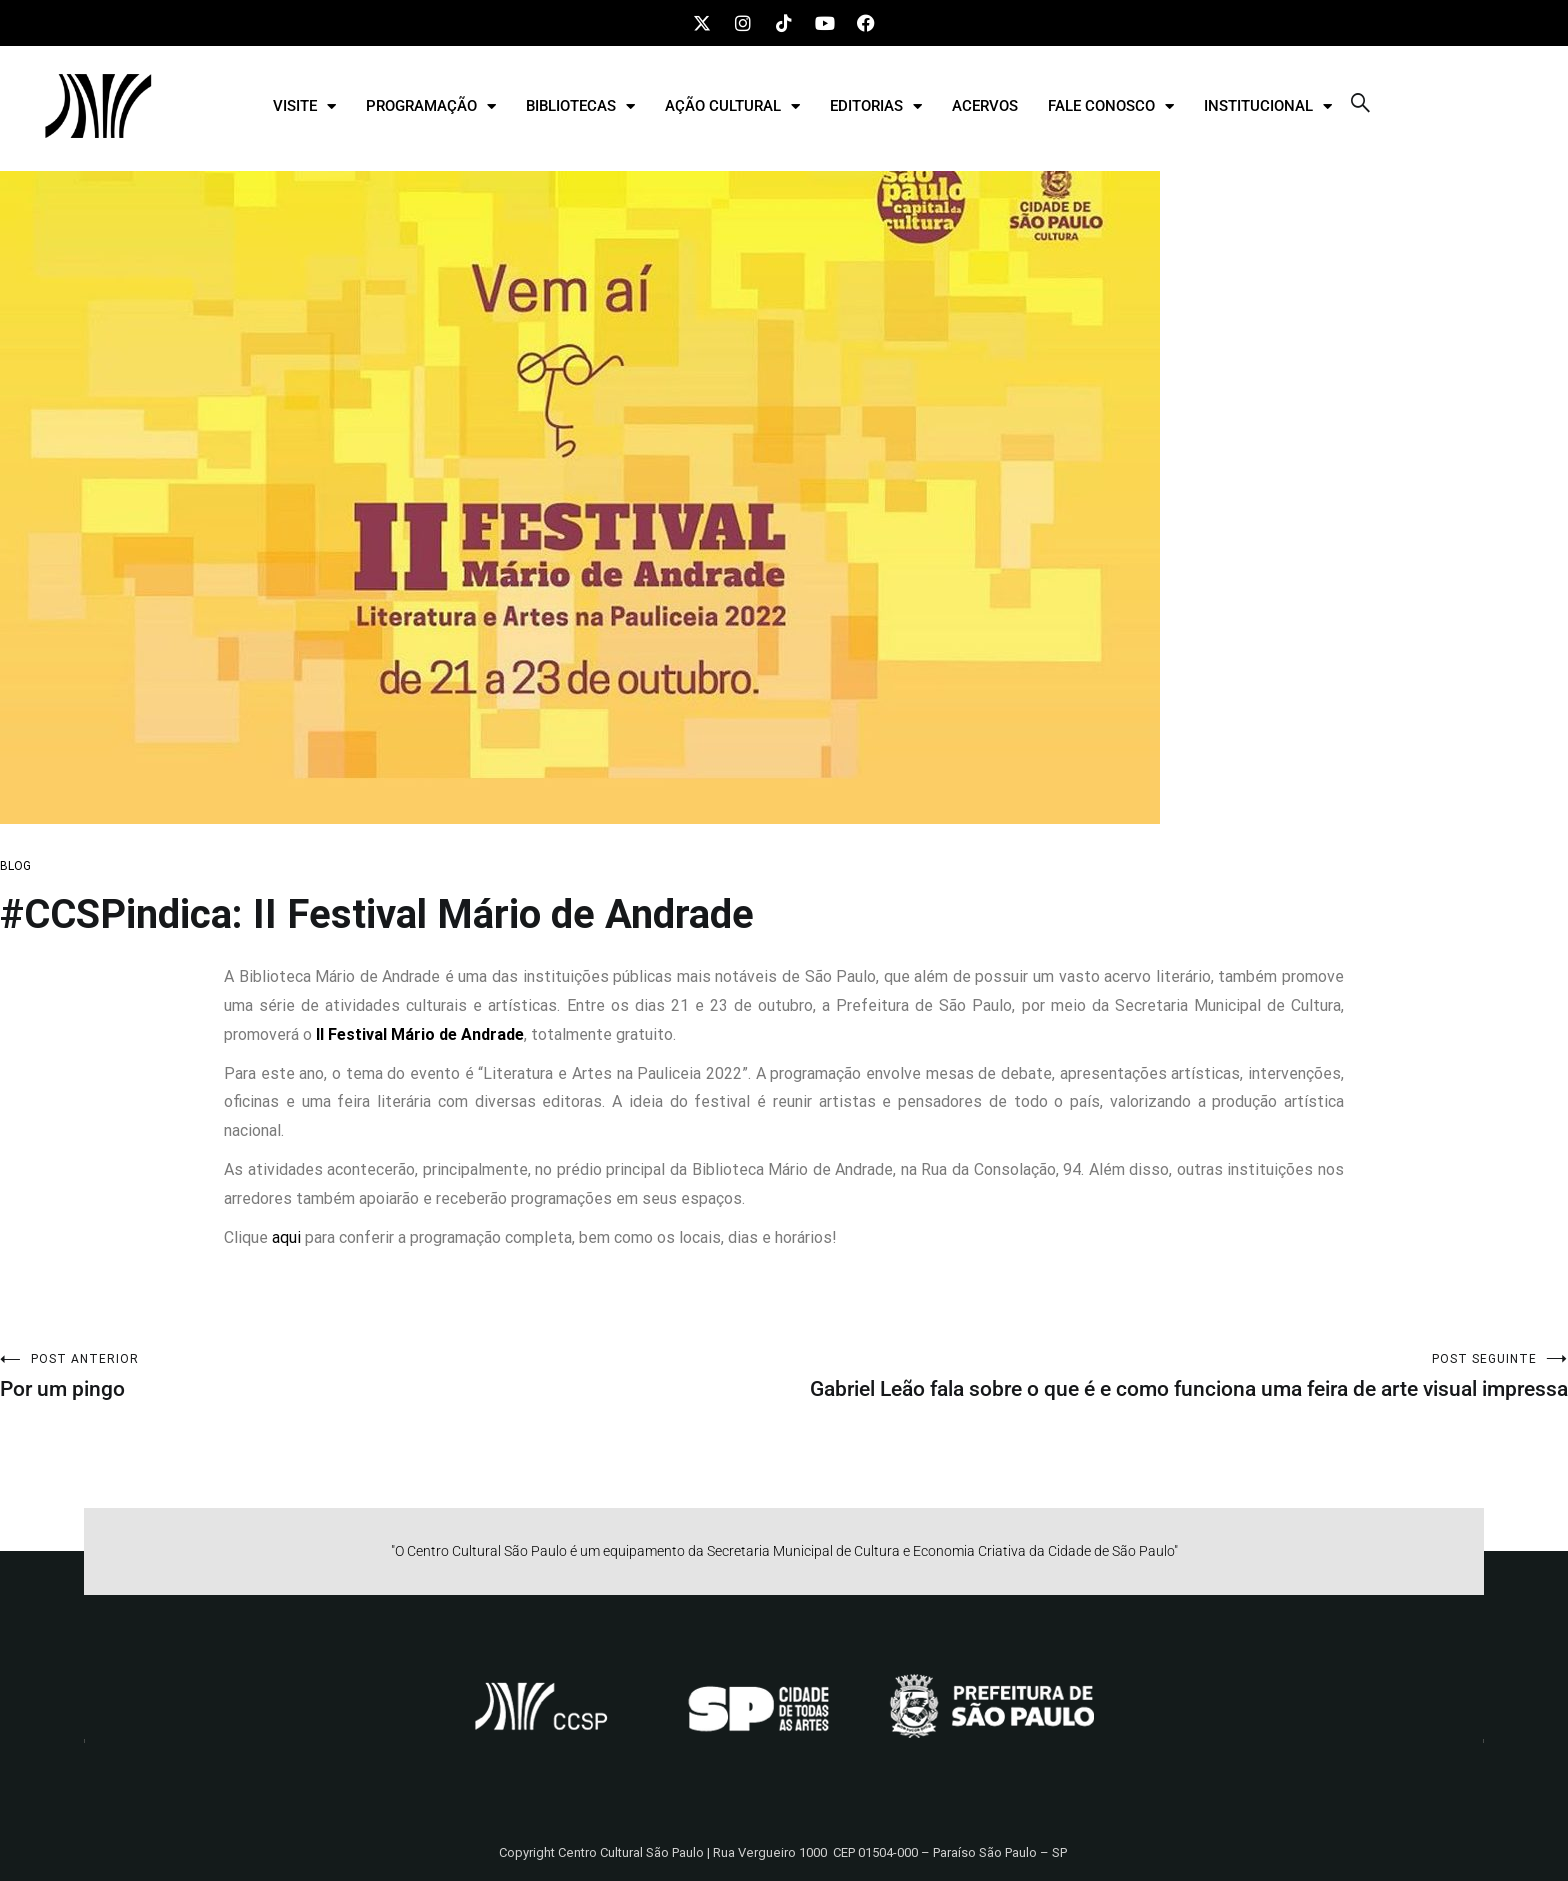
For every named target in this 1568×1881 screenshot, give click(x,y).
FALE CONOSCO (1111, 106)
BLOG (15, 866)
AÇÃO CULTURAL (732, 106)
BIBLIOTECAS (580, 106)
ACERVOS (985, 106)
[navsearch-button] (1361, 106)
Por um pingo (392, 1376)
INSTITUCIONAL (1268, 106)
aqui (286, 1237)
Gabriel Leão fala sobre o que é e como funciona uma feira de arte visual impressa (1176, 1376)
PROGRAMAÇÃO (431, 106)
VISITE (304, 106)
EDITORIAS (876, 106)
